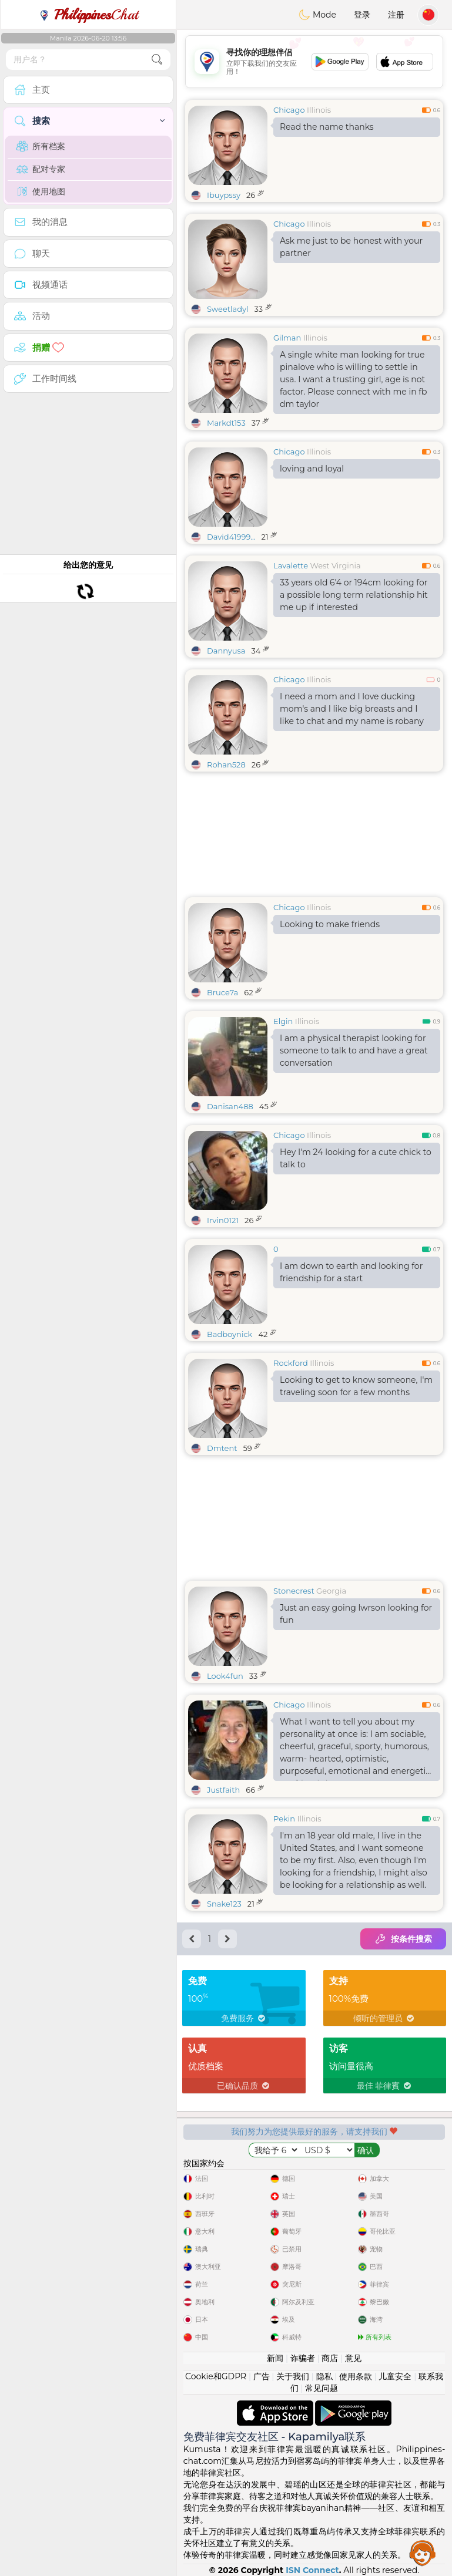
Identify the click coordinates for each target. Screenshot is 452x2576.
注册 (396, 14)
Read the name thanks (327, 127)
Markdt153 (226, 422)
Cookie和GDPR (215, 2376)
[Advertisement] (314, 61)
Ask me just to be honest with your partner (351, 246)
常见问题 (321, 2388)
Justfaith (223, 1789)
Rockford (290, 1363)
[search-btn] (156, 59)
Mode (317, 15)
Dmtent (222, 1448)
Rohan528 (226, 764)
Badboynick (229, 1334)
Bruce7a (222, 992)
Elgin (283, 1021)
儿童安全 (395, 2376)
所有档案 (40, 146)
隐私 (324, 2376)
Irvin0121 (223, 1220)
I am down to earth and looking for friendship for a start (351, 1272)
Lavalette (290, 565)
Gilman (287, 337)
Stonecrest (293, 1590)
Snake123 (224, 1903)
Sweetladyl (228, 309)
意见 (353, 2358)
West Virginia (335, 565)
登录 (362, 14)
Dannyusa (226, 650)
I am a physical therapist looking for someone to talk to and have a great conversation (354, 1050)
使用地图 (40, 191)
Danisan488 (230, 1106)
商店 (330, 2358)
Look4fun (225, 1676)
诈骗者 (302, 2358)
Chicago (289, 110)
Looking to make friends (330, 924)
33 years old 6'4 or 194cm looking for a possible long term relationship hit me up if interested (354, 594)
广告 (261, 2376)
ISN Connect (312, 2570)
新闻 (275, 2358)
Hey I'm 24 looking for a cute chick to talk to (355, 1158)
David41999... (231, 536)
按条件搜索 (403, 1939)
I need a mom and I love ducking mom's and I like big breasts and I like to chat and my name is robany (352, 708)
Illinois (319, 110)
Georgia (331, 1590)
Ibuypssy (223, 195)
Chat (88, 14)
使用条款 (355, 2376)
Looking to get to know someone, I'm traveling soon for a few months (356, 1386)
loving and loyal (312, 468)
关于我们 (292, 2376)
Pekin (284, 1818)
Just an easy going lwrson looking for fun (356, 1613)
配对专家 (40, 169)
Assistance (422, 2552)
